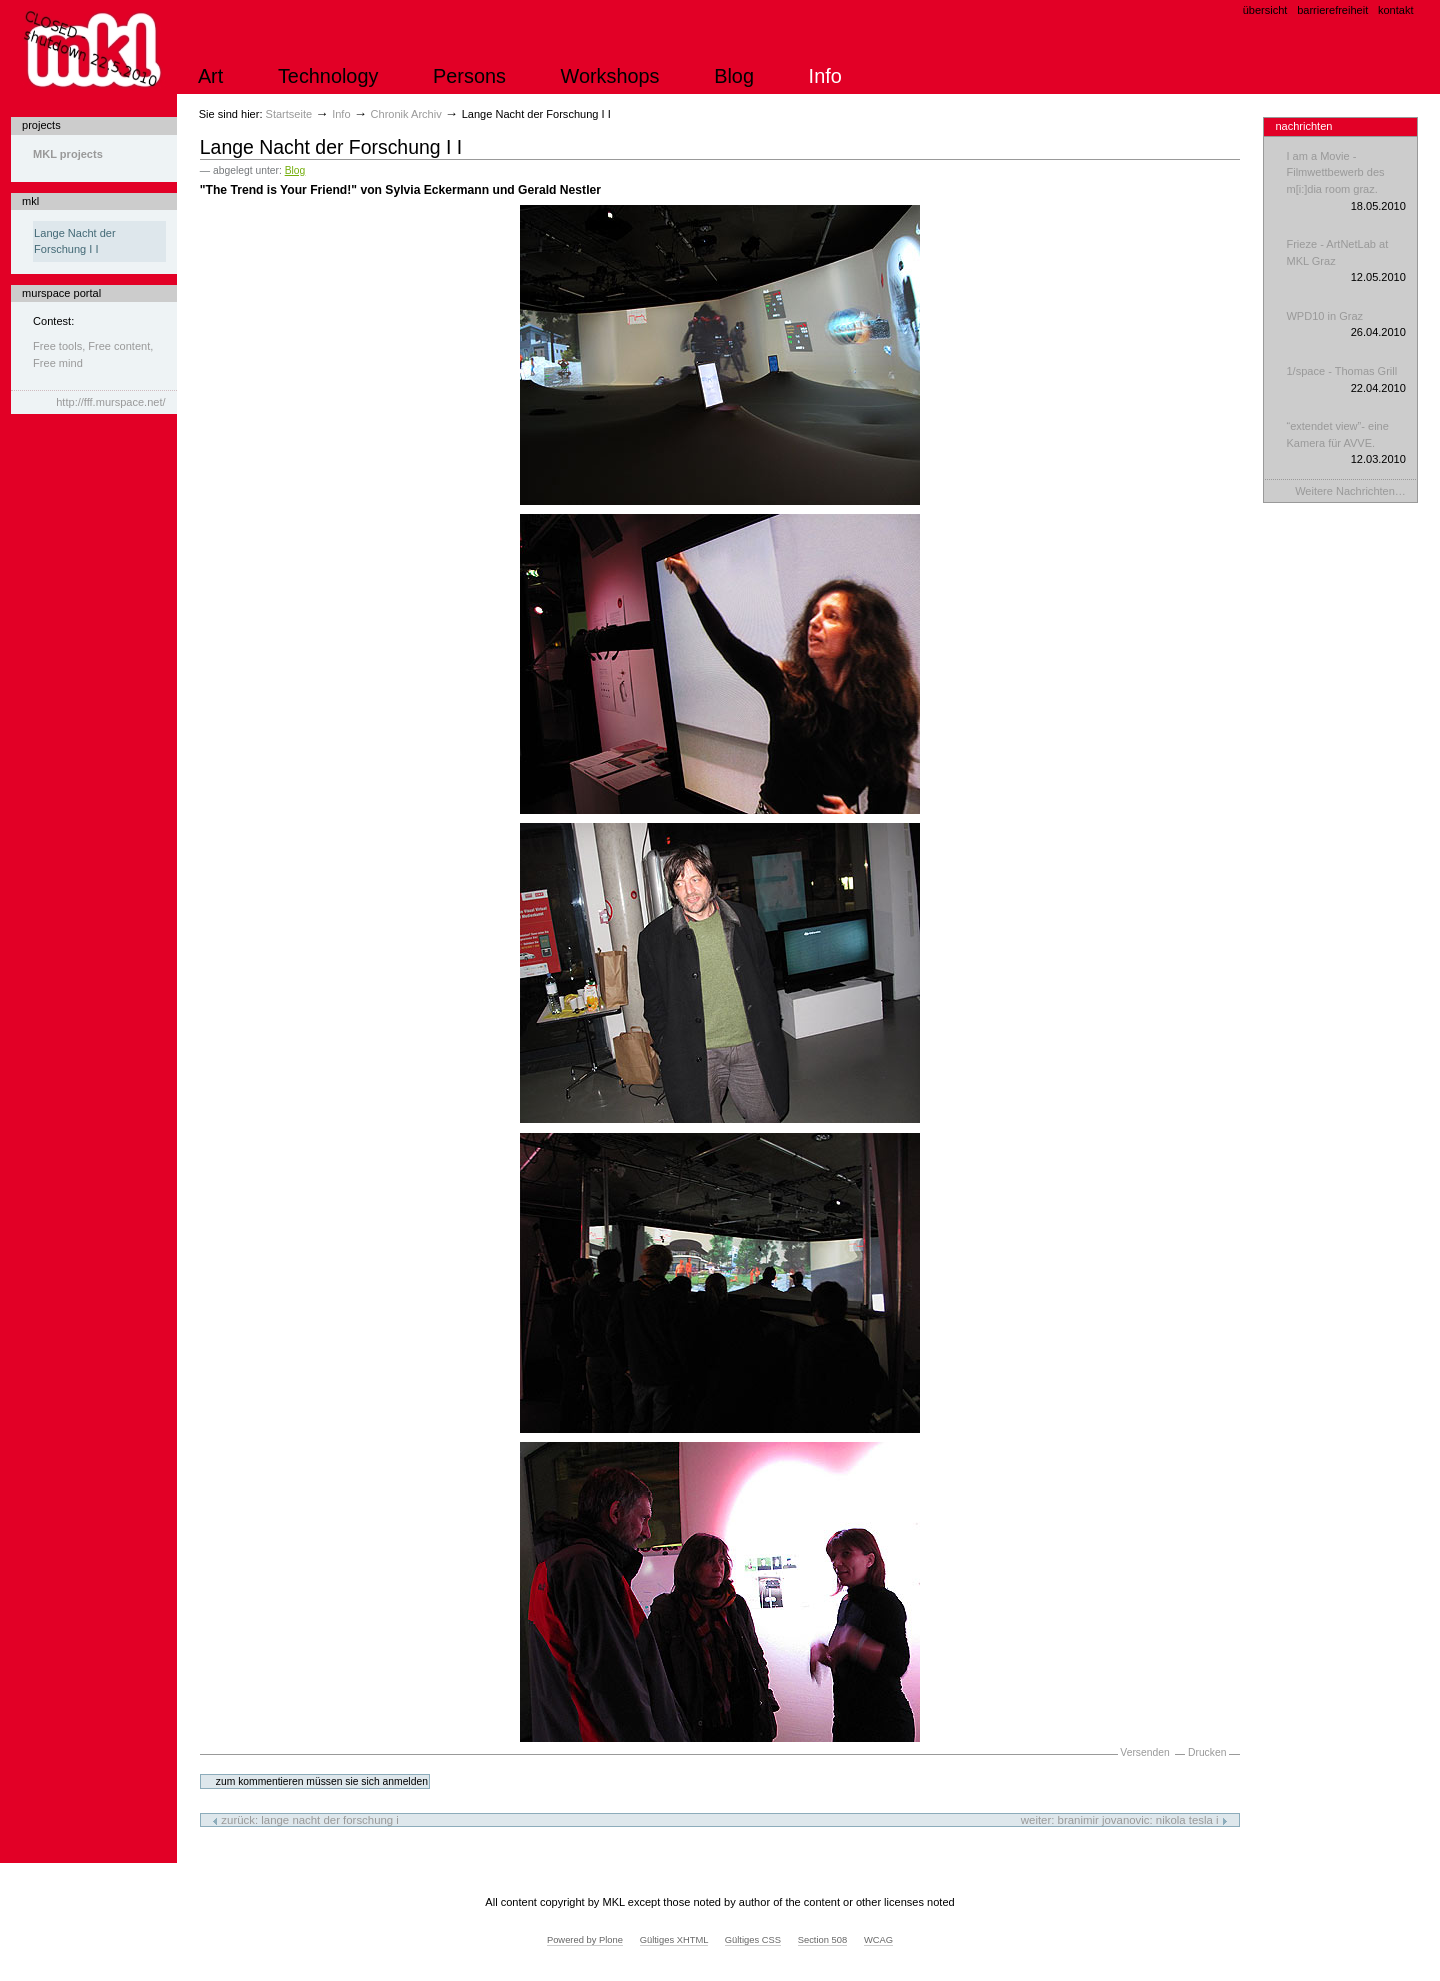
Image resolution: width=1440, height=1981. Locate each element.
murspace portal (61, 293)
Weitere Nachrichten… (1350, 491)
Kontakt (1396, 10)
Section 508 (823, 1940)
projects (41, 125)
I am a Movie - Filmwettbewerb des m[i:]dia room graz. (1345, 182)
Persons (469, 76)
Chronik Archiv (406, 114)
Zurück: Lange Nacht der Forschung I (305, 1820)
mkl (30, 201)
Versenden (1144, 1752)
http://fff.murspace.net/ (110, 402)
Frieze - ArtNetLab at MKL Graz (1345, 262)
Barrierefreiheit (1332, 10)
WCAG (878, 1940)
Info (825, 76)
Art (210, 76)
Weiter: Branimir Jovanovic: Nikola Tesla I (1124, 1820)
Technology (328, 76)
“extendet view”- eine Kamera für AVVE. (1345, 444)
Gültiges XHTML (674, 1940)
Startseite (289, 114)
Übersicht (1265, 10)
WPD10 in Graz (1345, 325)
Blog (734, 76)
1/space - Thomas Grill (1345, 380)
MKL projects (68, 154)
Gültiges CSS (753, 1940)
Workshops (610, 76)
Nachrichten (1303, 126)
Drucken (1207, 1752)
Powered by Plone (585, 1940)
